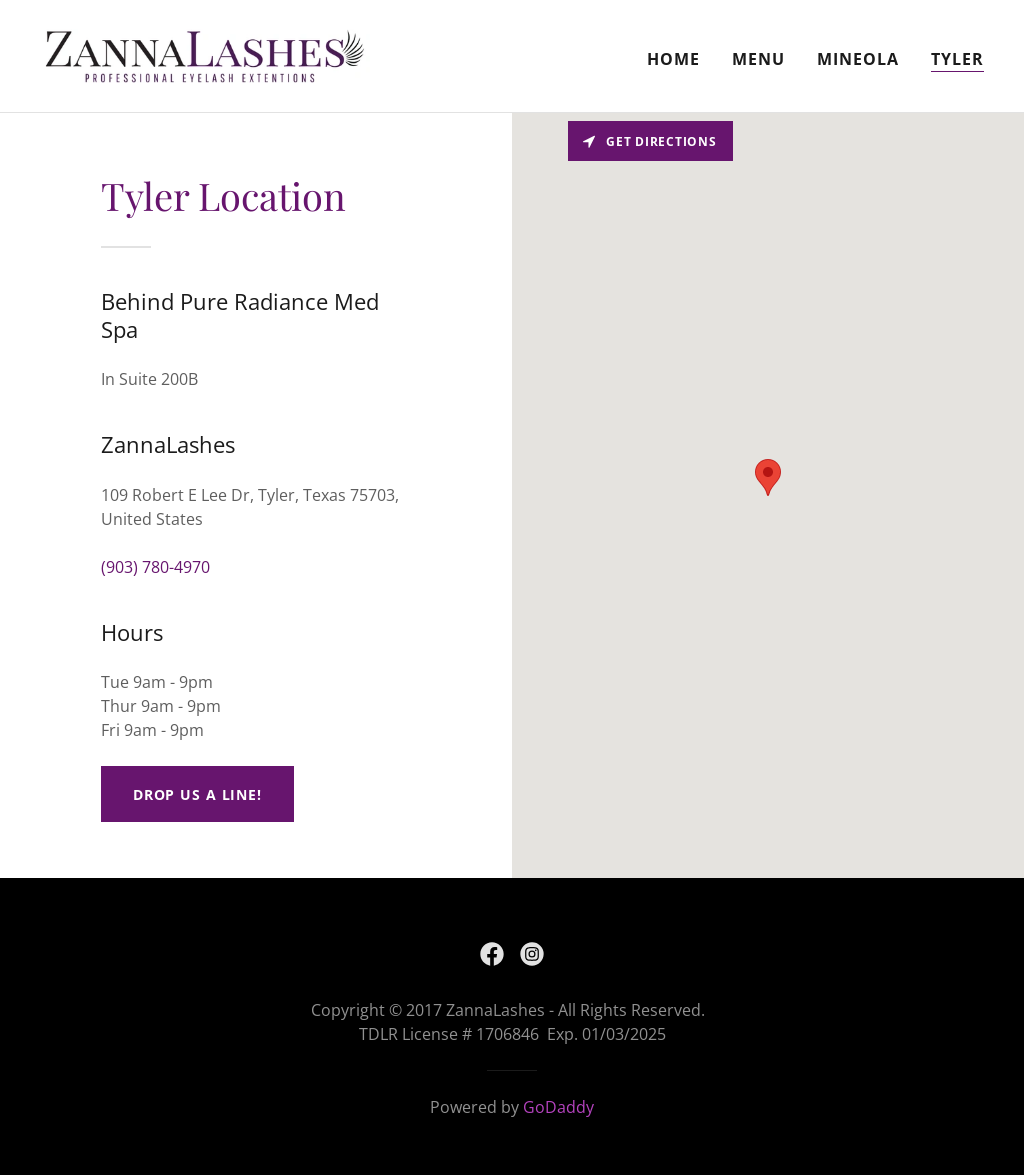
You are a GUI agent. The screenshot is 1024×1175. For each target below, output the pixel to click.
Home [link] (673, 59)
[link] (205, 54)
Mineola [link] (858, 59)
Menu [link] (758, 59)
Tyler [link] (957, 59)
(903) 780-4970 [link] (155, 567)
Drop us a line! (197, 794)
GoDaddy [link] (558, 1107)
